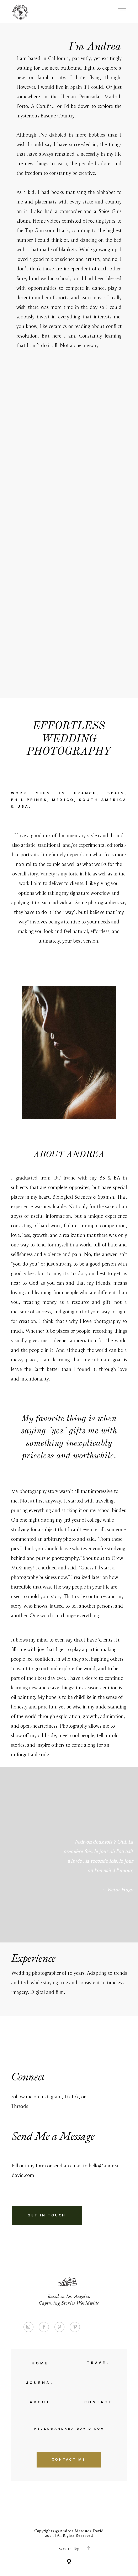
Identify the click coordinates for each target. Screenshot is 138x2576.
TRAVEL (98, 2363)
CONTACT (98, 2402)
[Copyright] (69, 2562)
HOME (40, 2363)
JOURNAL (40, 2383)
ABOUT (40, 2402)
